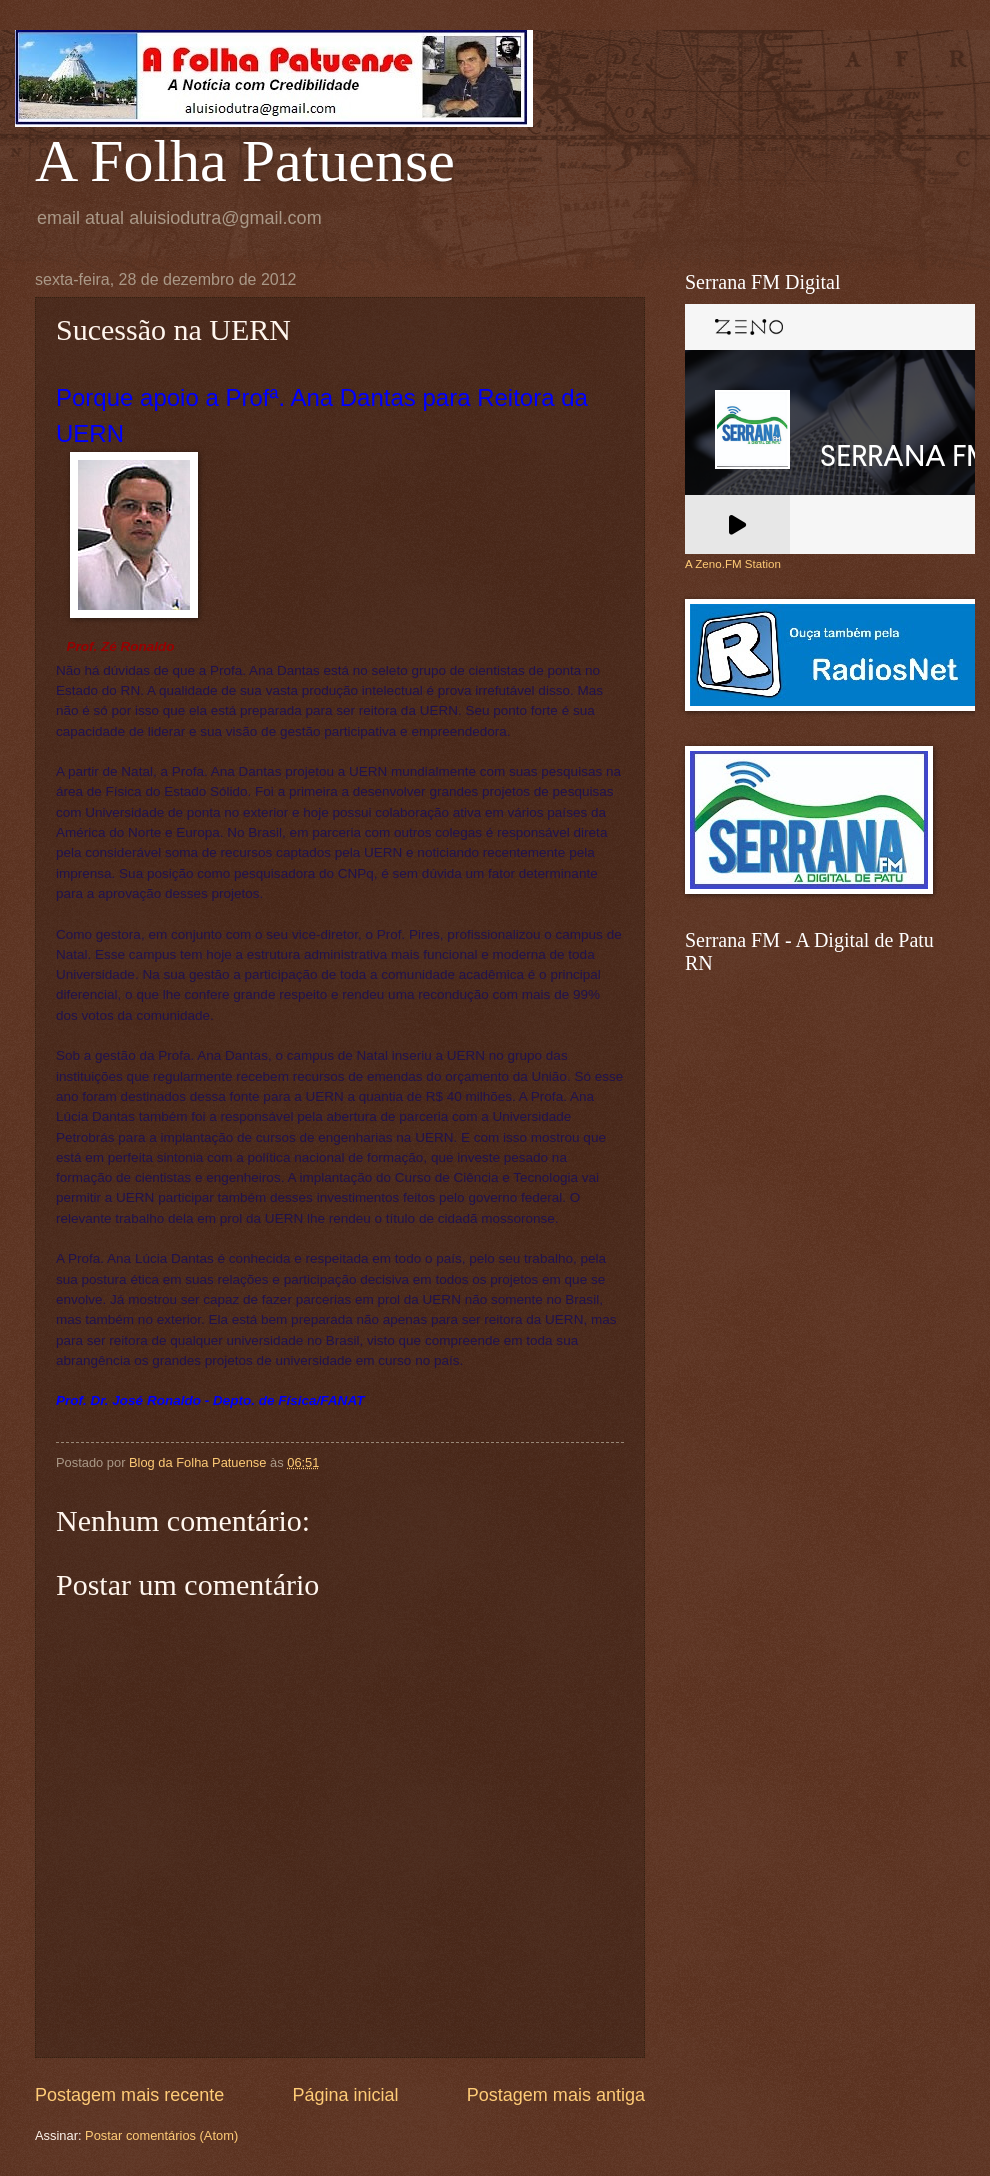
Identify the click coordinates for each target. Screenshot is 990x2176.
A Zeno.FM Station (733, 564)
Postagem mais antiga (556, 2095)
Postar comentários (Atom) (161, 2135)
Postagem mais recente (129, 2095)
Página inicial (345, 2095)
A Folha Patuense (245, 161)
